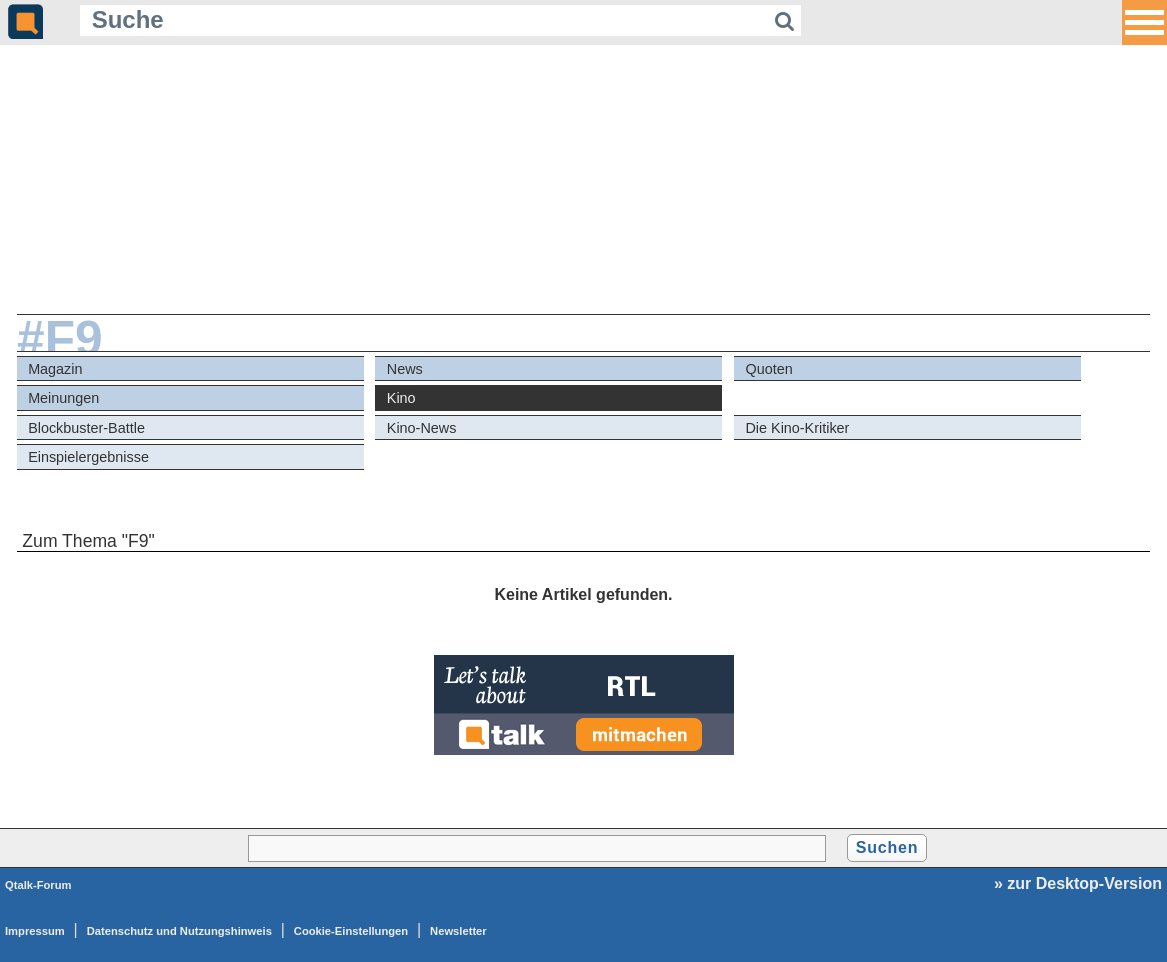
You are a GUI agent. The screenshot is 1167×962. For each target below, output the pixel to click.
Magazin (55, 369)
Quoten (768, 369)
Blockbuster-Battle (86, 428)
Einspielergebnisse (88, 457)
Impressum (35, 931)
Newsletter (458, 931)
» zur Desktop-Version (1078, 883)
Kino (401, 398)
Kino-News (422, 428)
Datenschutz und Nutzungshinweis (179, 931)
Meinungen (63, 398)
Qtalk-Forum (38, 885)
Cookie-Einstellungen (351, 931)
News (405, 369)
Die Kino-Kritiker (797, 428)
